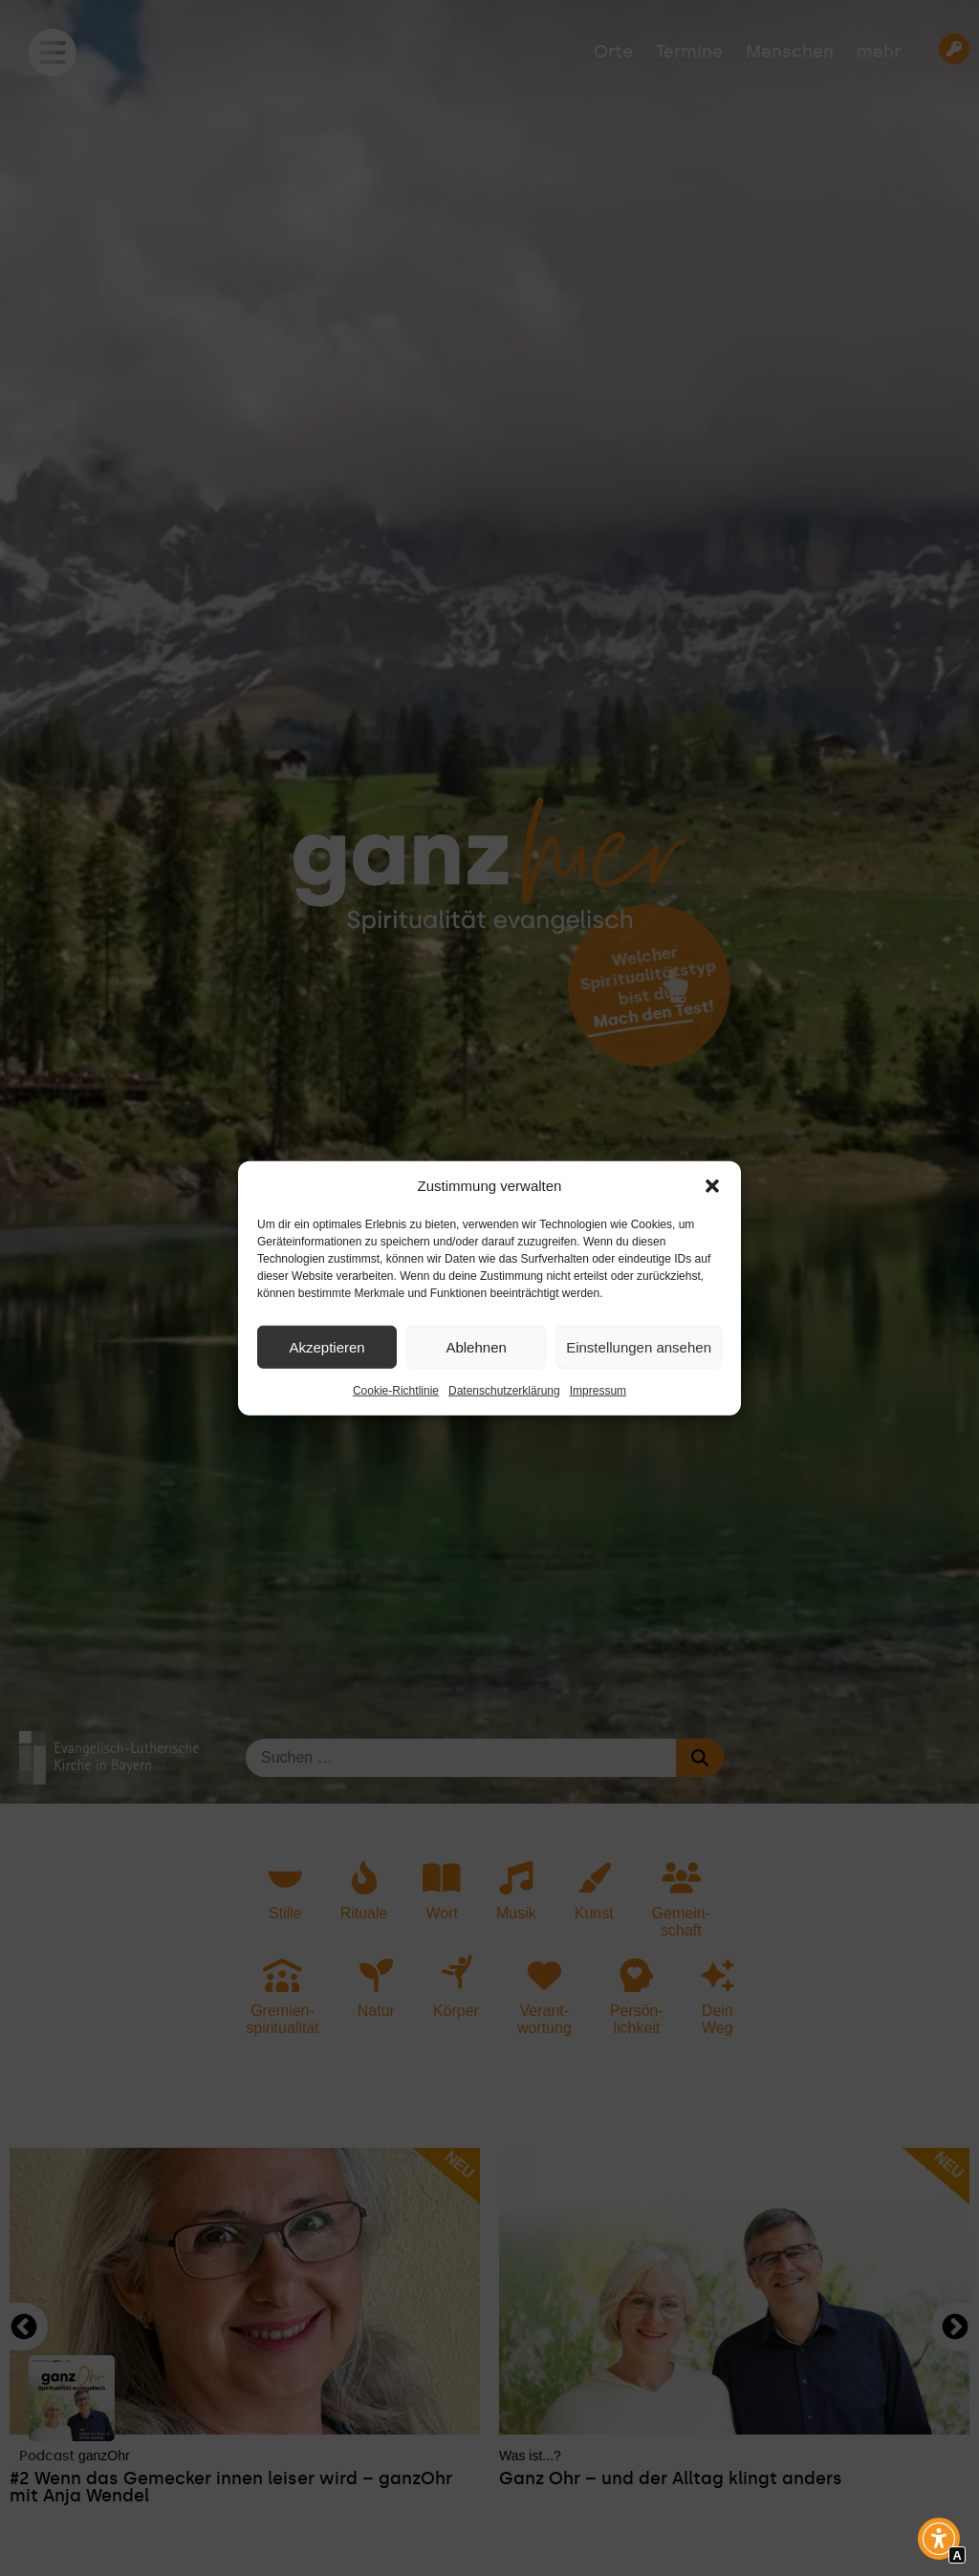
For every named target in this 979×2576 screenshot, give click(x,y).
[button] (712, 1186)
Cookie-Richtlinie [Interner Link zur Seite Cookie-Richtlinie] (396, 1390)
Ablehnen (476, 1346)
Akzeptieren (326, 1346)
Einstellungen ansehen (638, 1346)
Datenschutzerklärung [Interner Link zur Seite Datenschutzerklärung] (504, 1390)
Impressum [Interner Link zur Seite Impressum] (598, 1390)
